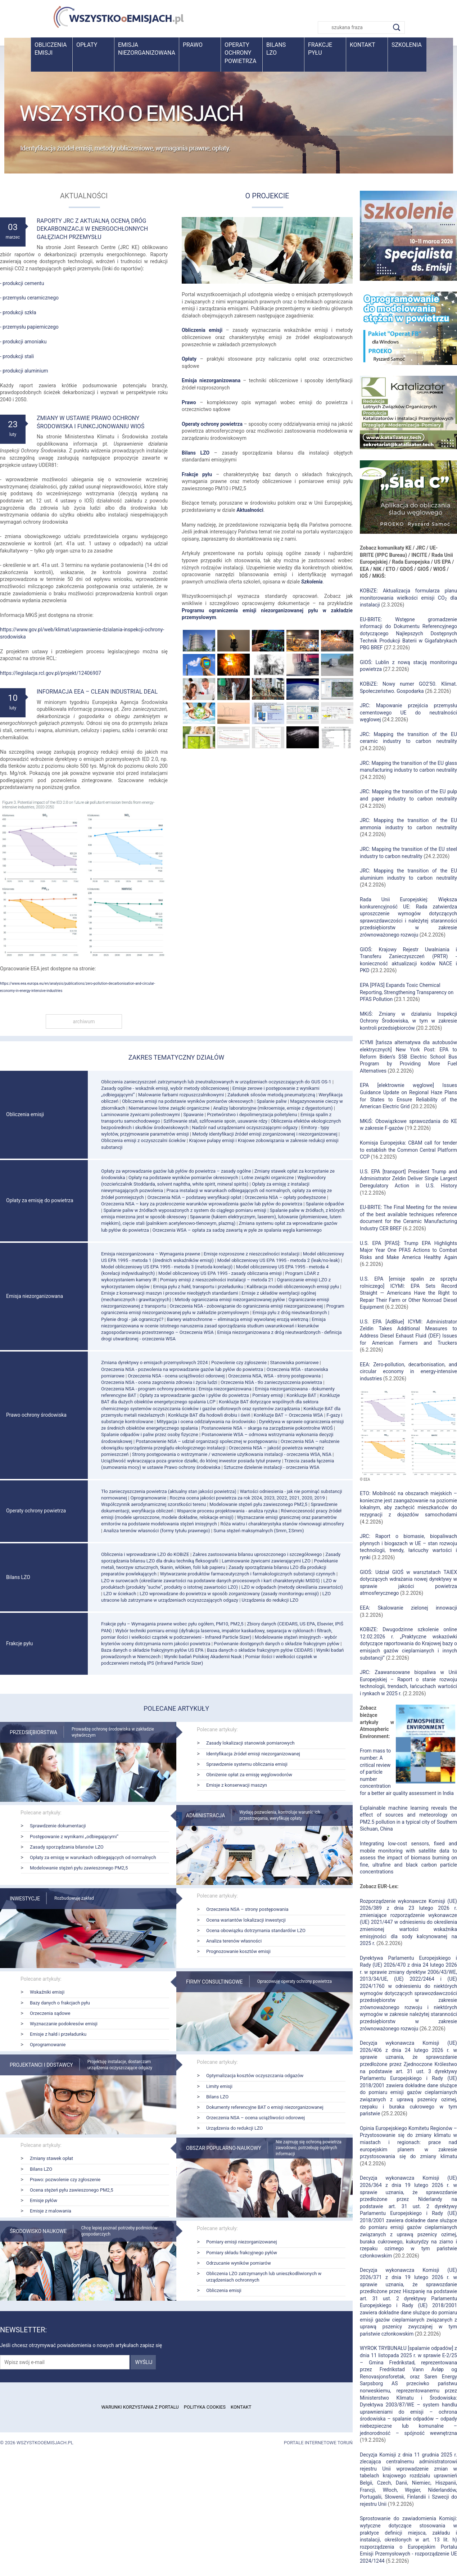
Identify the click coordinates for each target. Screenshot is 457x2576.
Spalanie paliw (271, 1101)
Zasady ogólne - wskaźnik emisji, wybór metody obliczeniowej (165, 1088)
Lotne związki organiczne (267, 1177)
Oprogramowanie (148, 1498)
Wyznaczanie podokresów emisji (64, 2023)
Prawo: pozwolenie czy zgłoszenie (65, 2179)
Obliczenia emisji (51, 48)
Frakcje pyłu (320, 48)
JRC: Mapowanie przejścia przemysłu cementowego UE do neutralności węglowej (408, 712)
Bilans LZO (195, 453)
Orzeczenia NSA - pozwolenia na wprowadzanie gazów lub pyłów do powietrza (182, 1369)
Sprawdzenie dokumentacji (58, 1825)
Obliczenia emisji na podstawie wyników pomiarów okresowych (187, 1101)
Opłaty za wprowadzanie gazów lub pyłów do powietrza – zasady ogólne (176, 1171)
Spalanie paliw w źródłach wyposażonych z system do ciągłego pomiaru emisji (184, 1210)
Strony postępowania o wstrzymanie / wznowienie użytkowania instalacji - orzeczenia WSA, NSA (231, 1454)
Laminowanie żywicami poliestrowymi (140, 1114)
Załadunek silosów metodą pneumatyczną (271, 1094)
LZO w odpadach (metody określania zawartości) (292, 1587)
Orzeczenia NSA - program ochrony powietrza (148, 1388)
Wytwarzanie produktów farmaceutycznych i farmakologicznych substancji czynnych (247, 1573)
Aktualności (249, 510)
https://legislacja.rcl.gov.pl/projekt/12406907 (50, 673)
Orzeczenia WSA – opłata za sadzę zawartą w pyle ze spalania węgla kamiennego (236, 1230)
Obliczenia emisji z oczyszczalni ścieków (143, 1140)
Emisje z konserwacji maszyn (236, 1785)
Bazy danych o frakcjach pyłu (60, 2003)
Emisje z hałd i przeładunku (58, 2034)
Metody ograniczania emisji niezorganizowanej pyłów (230, 1299)
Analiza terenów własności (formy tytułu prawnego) (156, 1530)
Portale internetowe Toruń (318, 2442)
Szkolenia (407, 44)
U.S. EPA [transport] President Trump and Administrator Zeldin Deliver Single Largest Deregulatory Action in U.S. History (408, 1178)
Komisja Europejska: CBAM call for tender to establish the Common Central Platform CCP (408, 1150)
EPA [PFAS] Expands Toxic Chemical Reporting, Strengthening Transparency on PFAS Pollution (406, 992)
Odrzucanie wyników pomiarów (238, 2263)
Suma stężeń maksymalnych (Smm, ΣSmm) (258, 1530)
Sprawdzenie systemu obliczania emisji (247, 1764)
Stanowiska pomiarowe (294, 1362)
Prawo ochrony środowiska (36, 1415)
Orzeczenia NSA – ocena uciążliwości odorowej (255, 2117)
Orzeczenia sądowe (50, 2013)
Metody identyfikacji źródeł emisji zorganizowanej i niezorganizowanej (264, 1134)
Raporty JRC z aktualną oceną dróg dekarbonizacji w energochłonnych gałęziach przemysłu (92, 228)
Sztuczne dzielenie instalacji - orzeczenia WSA (272, 1467)
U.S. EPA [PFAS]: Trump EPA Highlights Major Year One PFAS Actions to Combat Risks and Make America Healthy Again (408, 1250)
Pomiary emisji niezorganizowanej (241, 2242)
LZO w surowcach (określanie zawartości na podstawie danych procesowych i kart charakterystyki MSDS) (210, 1580)
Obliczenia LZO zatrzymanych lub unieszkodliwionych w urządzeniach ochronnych (263, 2277)
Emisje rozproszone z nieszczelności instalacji (251, 1254)
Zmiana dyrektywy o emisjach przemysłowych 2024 (154, 1362)
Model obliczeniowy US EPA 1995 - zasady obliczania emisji (220, 1273)
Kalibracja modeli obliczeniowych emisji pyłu (293, 1286)
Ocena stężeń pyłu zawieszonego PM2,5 (71, 2190)
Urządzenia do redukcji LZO (270, 1600)
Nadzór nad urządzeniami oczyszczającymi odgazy (245, 1127)
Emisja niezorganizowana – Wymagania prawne (150, 1254)
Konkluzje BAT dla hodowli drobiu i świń (209, 1415)
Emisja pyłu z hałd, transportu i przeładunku (198, 1286)
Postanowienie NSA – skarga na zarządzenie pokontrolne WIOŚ (267, 1428)
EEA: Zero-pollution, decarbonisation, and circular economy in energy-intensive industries (408, 1371)
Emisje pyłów (43, 2200)
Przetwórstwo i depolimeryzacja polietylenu (252, 1114)
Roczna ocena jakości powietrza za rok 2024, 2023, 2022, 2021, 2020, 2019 (247, 1498)
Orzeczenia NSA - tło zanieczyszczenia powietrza (271, 1382)
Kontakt (362, 44)
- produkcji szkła (18, 312)
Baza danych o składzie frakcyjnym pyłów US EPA (152, 1650)
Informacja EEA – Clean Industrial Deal (97, 691)
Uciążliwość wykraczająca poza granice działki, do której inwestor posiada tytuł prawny (191, 1460)
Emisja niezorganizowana (146, 48)
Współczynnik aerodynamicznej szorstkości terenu (153, 1504)
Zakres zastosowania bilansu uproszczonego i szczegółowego (257, 1554)
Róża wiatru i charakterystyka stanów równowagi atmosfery (282, 1523)
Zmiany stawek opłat (51, 2158)
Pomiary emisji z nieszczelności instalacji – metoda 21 (216, 1279)
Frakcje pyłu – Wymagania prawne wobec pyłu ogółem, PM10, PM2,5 (172, 1624)
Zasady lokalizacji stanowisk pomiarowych (250, 1743)
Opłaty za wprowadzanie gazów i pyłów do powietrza (194, 1395)
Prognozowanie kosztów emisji (238, 1951)
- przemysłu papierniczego (29, 327)
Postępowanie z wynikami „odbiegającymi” (74, 1836)
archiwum (84, 1021)
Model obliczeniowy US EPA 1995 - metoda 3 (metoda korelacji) (166, 1266)
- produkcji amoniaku (23, 341)
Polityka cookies (205, 2407)
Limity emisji (219, 2086)
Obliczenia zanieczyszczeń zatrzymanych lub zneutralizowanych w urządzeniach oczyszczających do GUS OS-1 (216, 1081)
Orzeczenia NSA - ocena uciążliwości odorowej (176, 1376)
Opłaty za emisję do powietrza (39, 1200)
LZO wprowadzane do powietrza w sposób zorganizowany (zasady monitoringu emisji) (229, 1593)
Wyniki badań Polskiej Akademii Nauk (203, 1656)
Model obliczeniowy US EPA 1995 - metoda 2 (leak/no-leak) (278, 1260)
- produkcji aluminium (24, 371)
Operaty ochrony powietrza (240, 52)
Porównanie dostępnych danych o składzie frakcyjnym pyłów (276, 1643)
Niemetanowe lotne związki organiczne (168, 1108)
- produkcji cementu (22, 283)
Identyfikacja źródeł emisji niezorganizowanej (253, 1753)
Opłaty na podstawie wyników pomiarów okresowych (183, 1177)
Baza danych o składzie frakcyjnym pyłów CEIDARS (260, 1650)
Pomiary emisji (267, 1395)
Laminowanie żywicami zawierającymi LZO (266, 1561)
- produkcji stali (17, 356)
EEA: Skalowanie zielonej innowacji (408, 1608)
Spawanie (193, 1114)
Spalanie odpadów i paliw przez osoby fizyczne (149, 1434)
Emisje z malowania (50, 2211)
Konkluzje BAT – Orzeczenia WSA (288, 1415)
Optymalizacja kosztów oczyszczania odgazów (254, 2075)
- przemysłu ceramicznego (29, 298)
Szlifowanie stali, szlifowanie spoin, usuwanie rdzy (215, 1121)
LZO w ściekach (119, 1593)
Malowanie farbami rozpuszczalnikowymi (181, 1094)
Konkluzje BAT (301, 1395)
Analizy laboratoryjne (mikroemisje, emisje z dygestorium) (272, 1108)
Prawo (193, 44)
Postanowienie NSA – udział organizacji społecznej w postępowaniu (206, 1441)
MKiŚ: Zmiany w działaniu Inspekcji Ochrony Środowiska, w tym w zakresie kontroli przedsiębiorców (408, 1021)
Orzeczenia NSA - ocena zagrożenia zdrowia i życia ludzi (159, 1382)
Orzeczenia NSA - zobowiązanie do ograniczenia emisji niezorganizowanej (246, 1306)
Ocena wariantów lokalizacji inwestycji (246, 1920)
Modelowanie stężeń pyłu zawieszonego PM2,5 (258, 1504)
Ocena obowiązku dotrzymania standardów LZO (256, 1930)
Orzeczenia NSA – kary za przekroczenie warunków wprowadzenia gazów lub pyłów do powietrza (201, 1203)
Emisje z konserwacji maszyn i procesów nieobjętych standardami (169, 1293)
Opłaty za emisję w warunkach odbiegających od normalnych (93, 1857)
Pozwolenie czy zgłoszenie (239, 1362)
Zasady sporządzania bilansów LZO (67, 1847)
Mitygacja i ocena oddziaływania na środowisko (206, 1421)
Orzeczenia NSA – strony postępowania (247, 1909)
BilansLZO (276, 48)
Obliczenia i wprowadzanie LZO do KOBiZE (145, 1554)
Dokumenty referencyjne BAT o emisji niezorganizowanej (264, 2107)
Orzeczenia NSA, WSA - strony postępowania (274, 1376)
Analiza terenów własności (234, 1941)
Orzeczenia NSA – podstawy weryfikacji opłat (194, 1197)
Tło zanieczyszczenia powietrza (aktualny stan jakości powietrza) (168, 1491)
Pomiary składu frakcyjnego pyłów (241, 2252)
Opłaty (86, 44)
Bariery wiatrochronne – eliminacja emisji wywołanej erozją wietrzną (237, 1319)
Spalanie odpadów (325, 1203)
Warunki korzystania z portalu (139, 2407)
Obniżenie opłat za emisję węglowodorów (249, 1774)
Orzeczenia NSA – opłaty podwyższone (285, 1197)
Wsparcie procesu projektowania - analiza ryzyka (227, 1510)
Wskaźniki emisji (47, 1992)
